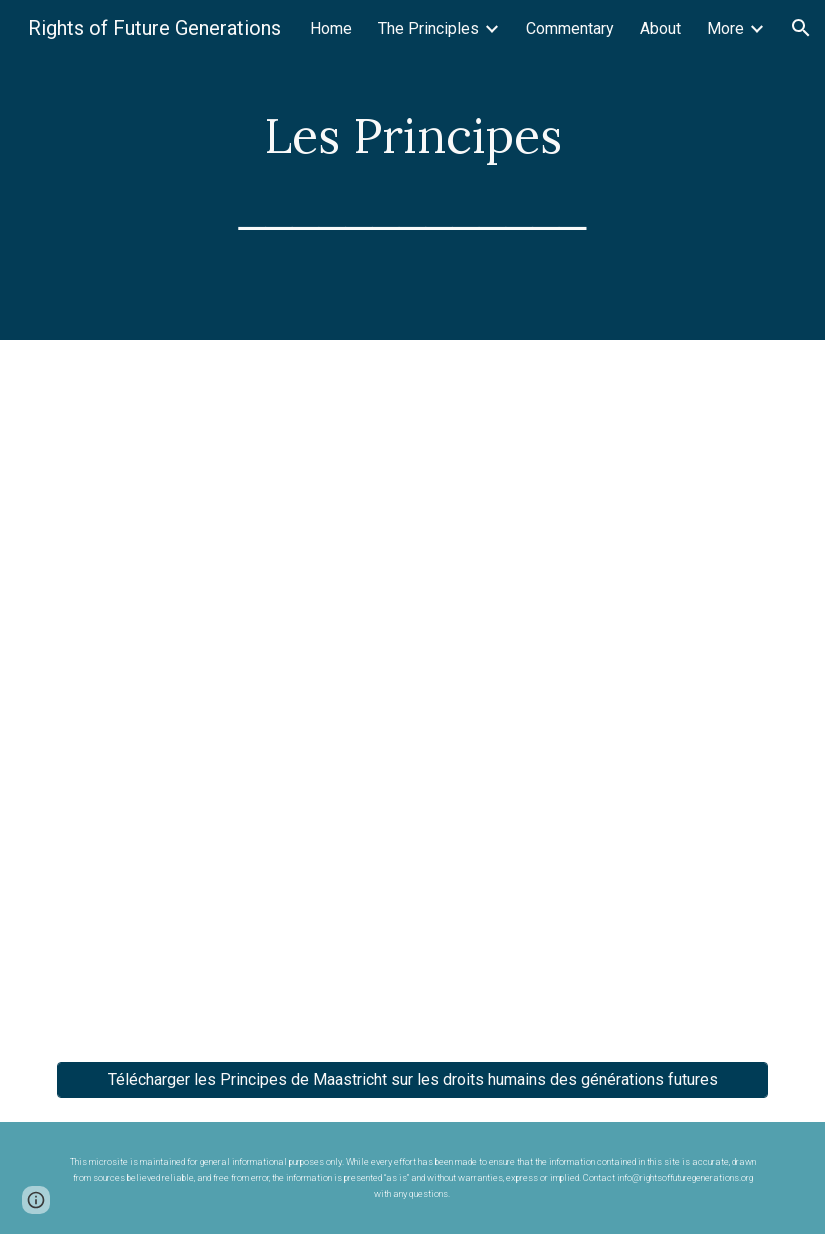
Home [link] (331, 28)
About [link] (660, 28)
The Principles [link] (428, 28)
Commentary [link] (570, 28)
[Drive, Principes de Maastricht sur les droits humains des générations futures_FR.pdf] (412, 689)
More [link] (725, 28)
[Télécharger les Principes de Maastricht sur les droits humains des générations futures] (412, 1079)
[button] (801, 28)
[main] (413, 169)
